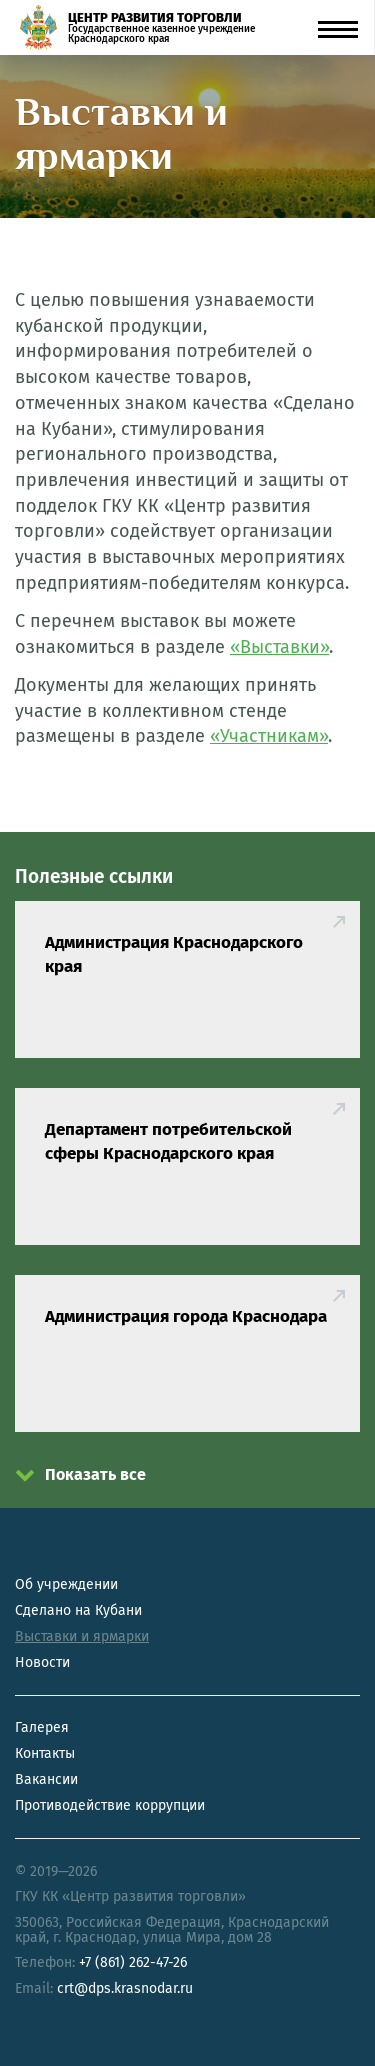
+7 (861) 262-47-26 (133, 1962)
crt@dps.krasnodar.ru (125, 1988)
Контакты (45, 1753)
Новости (42, 1662)
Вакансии (46, 1779)
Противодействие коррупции (110, 1805)
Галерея (42, 1727)
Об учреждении (66, 1584)
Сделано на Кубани (78, 1610)
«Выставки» (279, 647)
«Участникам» (269, 736)
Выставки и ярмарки (82, 1636)
